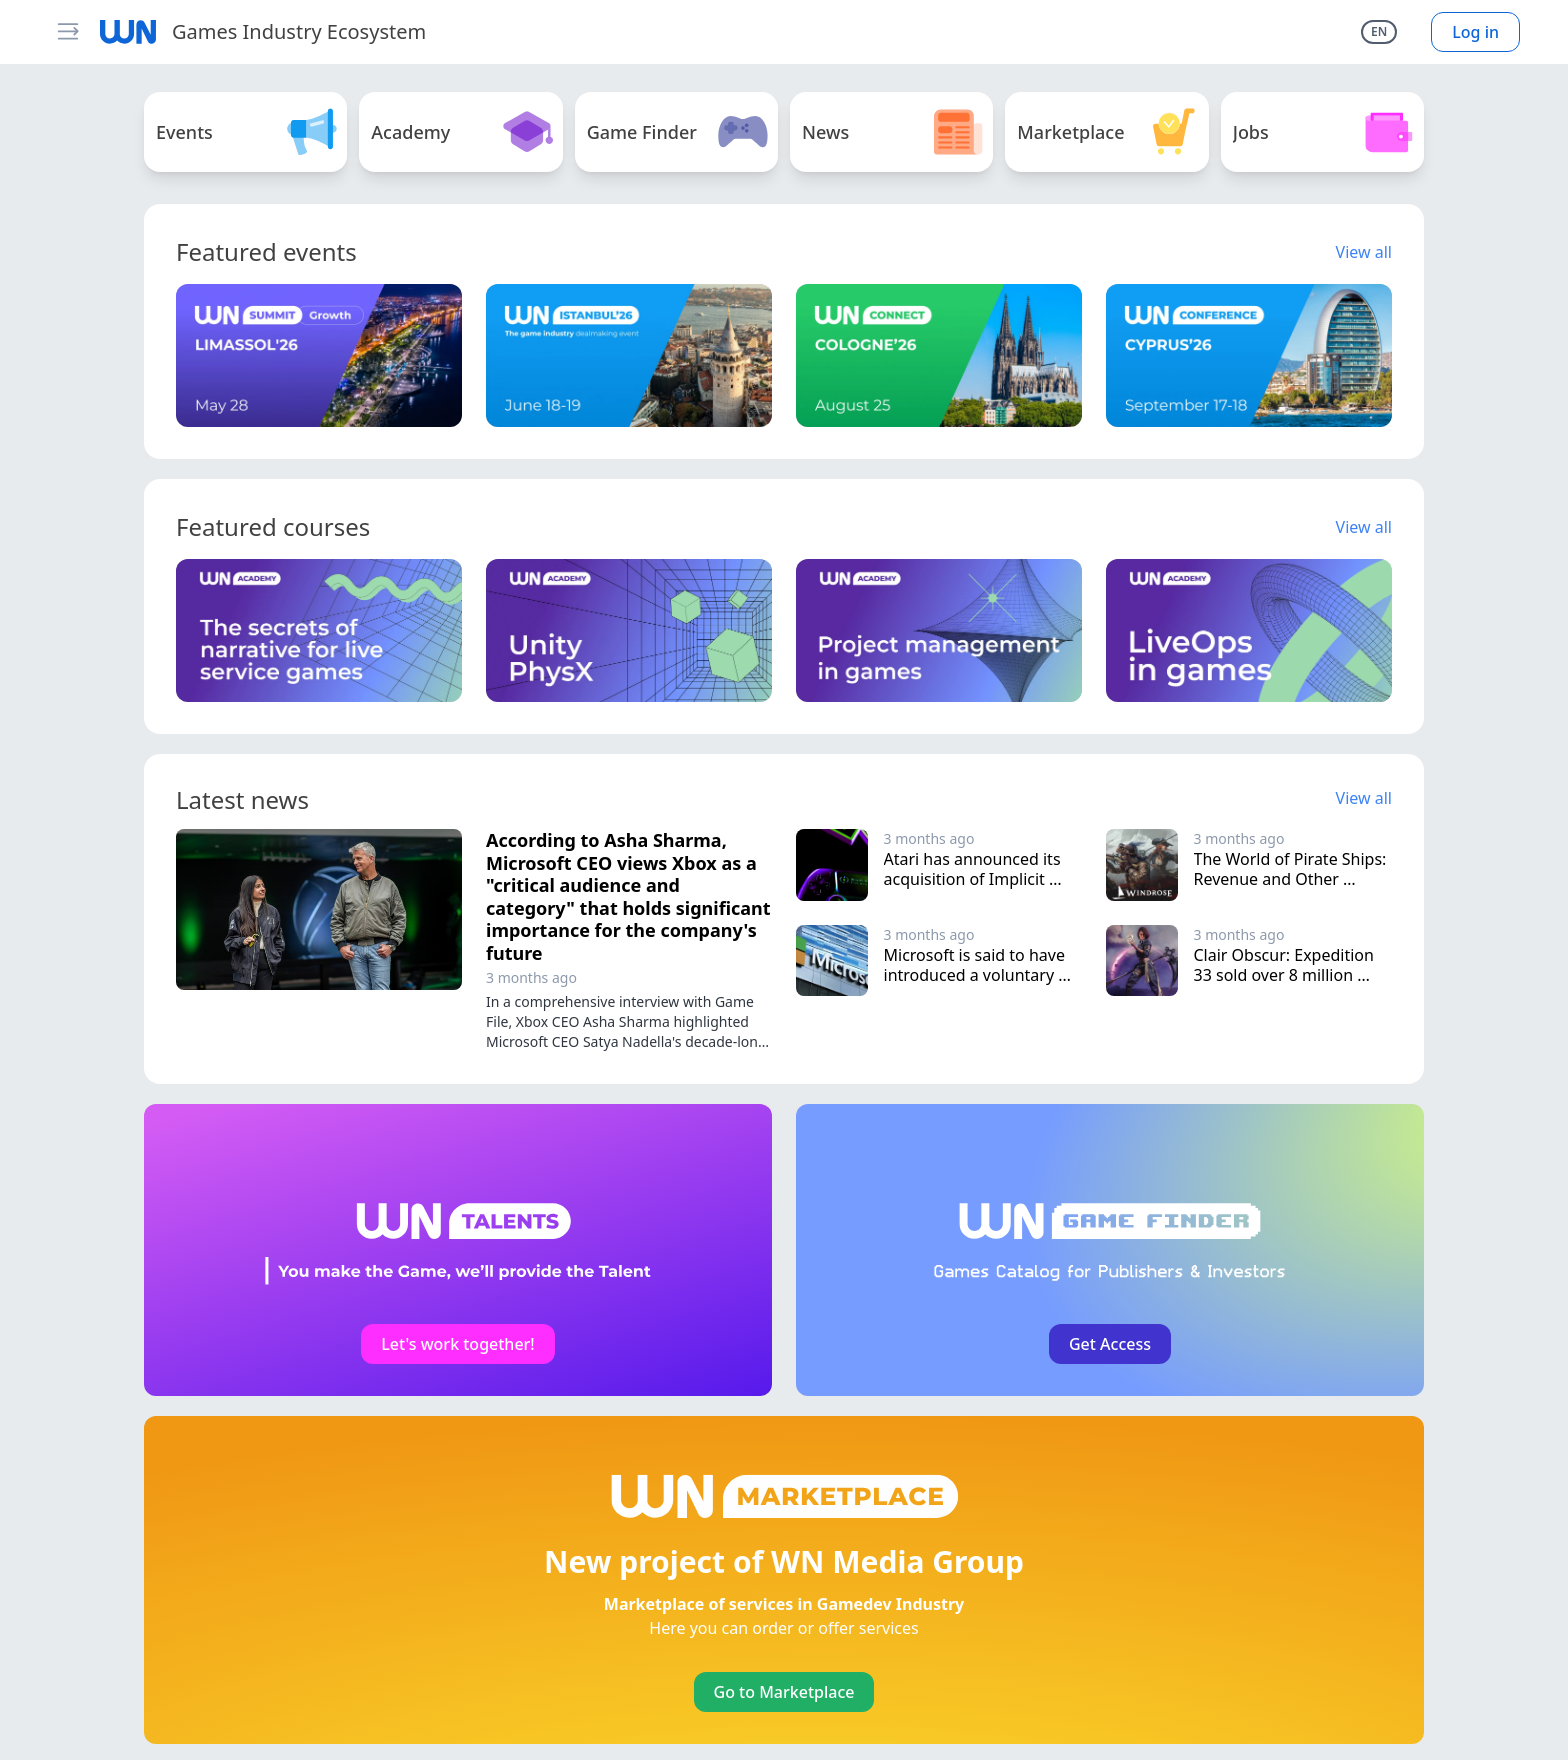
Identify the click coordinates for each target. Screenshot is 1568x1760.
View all (1364, 252)
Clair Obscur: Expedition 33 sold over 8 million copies (1286, 975)
